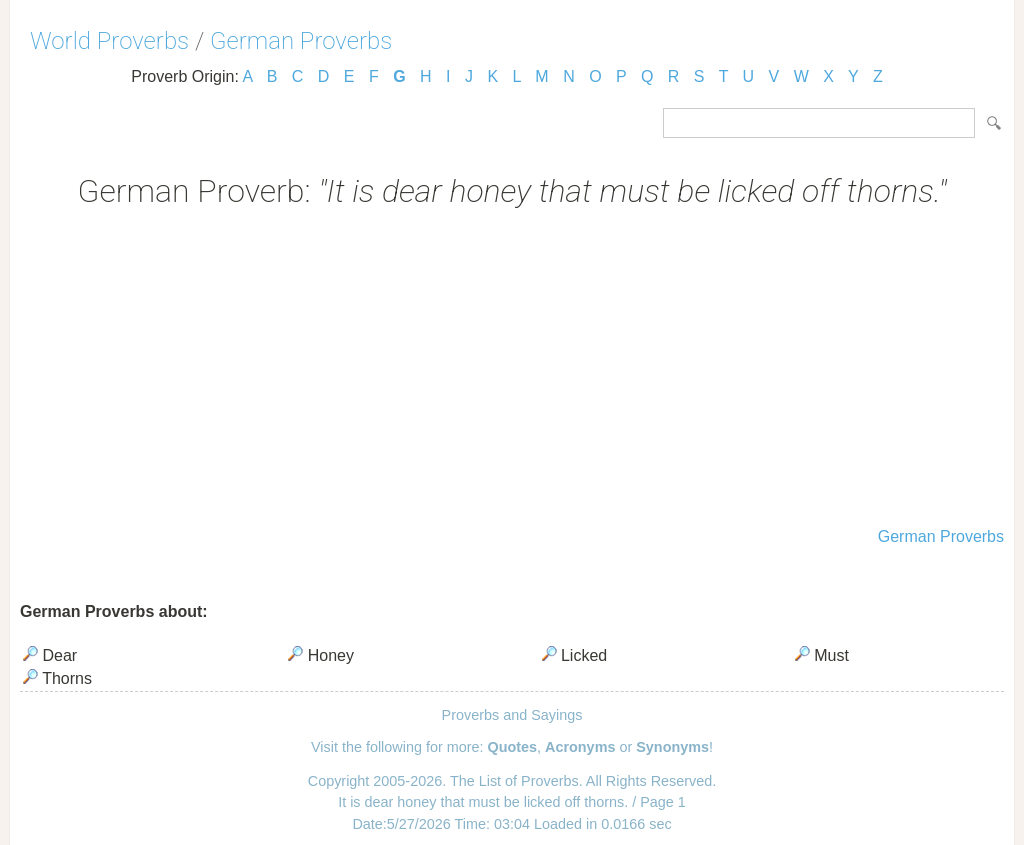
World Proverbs (109, 41)
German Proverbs (301, 41)
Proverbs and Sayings (512, 715)
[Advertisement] (512, 370)
